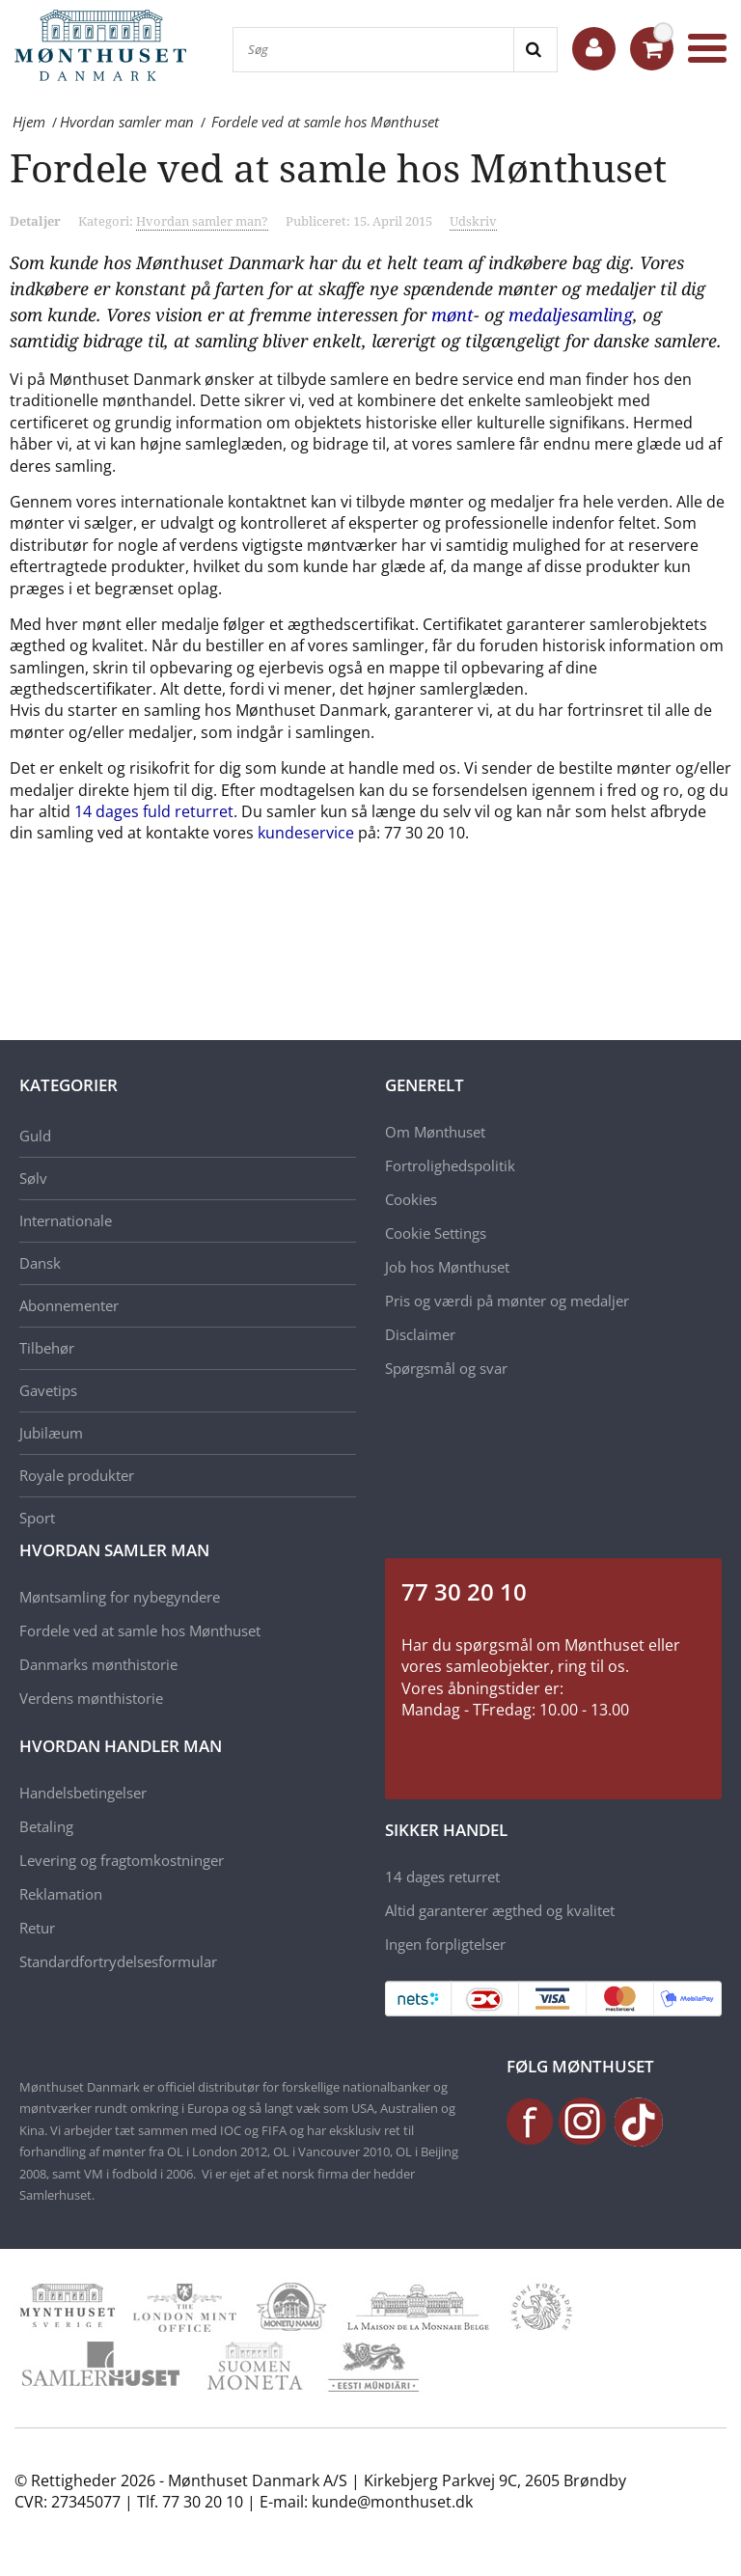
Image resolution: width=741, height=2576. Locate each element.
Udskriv (473, 221)
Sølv (33, 1178)
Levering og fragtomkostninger (121, 1860)
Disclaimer (420, 1334)
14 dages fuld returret (153, 811)
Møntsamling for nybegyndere (119, 1596)
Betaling (46, 1826)
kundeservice (306, 832)
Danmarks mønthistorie (98, 1664)
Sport (37, 1517)
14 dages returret (442, 1876)
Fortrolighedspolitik (450, 1165)
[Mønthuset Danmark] (106, 48)
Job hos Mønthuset (447, 1266)
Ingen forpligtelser (445, 1944)
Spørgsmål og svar (446, 1368)
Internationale (65, 1220)
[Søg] (373, 49)
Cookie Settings (435, 1233)
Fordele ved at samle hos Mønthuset (140, 1630)
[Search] (535, 49)
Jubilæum (51, 1432)
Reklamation (60, 1894)
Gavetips (48, 1390)
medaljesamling (570, 314)
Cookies (411, 1199)
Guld (35, 1135)
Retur (37, 1927)
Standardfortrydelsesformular (118, 1961)
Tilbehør (46, 1347)
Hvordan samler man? (202, 221)
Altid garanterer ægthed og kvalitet (500, 1910)
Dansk (40, 1263)
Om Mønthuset (435, 1131)
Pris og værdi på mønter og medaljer (507, 1300)
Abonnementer (69, 1305)
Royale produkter (76, 1475)
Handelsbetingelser (83, 1792)
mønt (452, 314)
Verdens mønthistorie (91, 1698)
